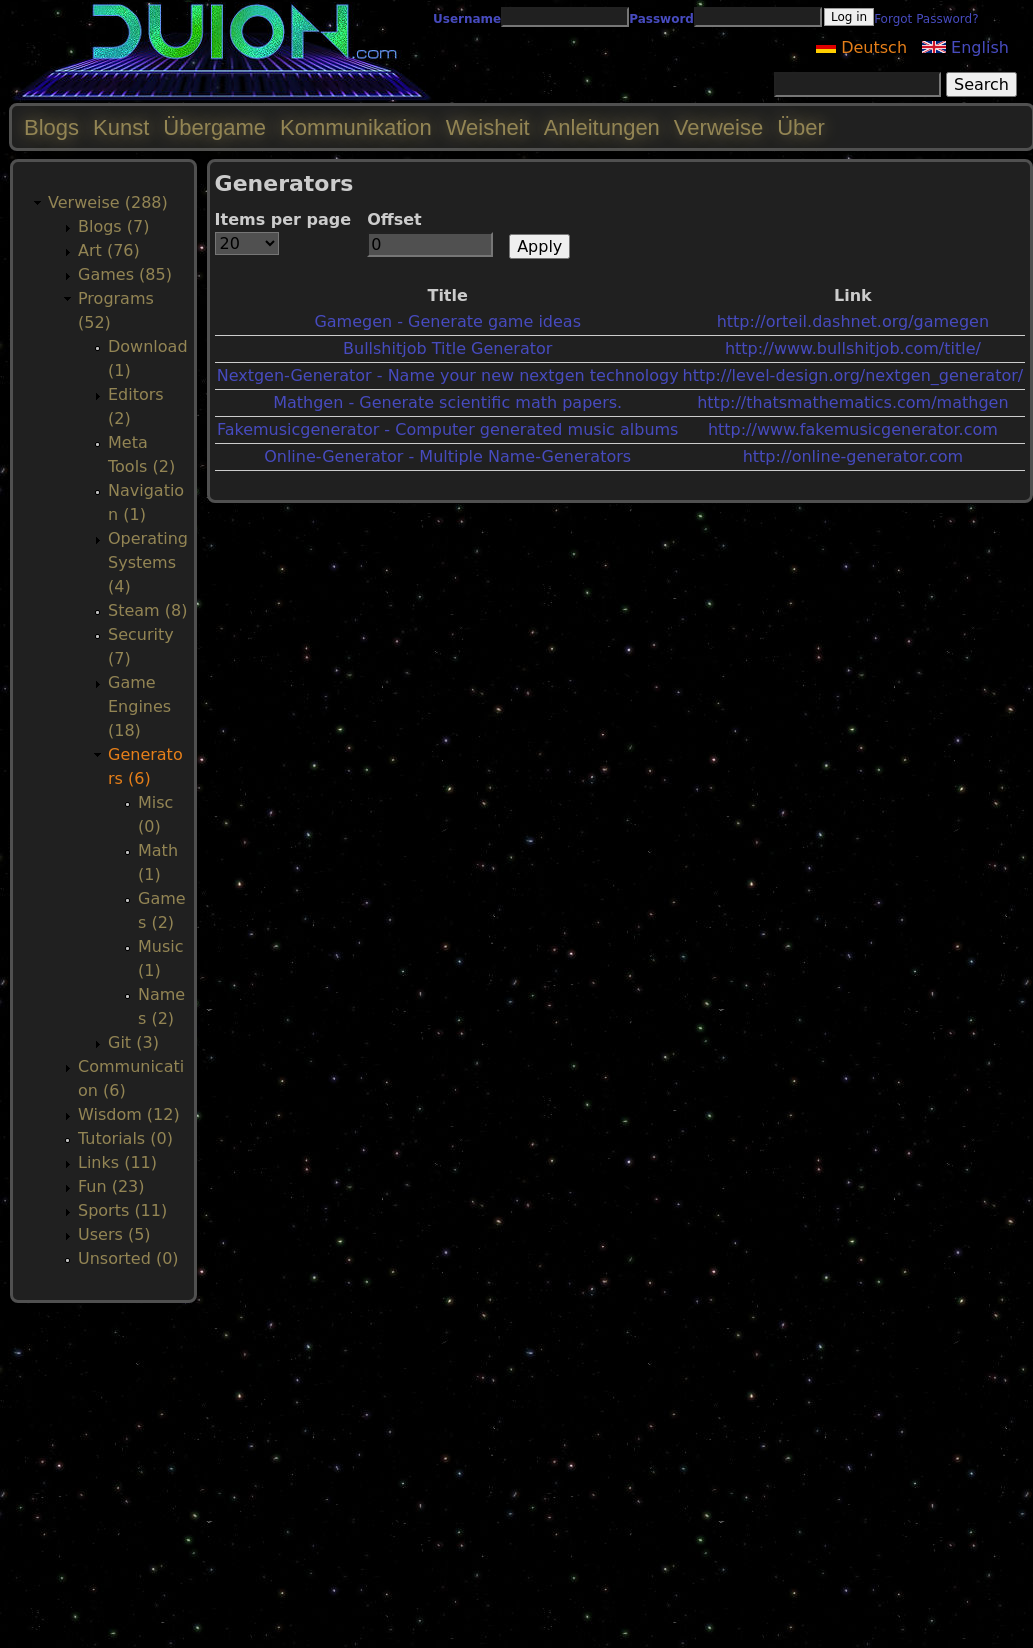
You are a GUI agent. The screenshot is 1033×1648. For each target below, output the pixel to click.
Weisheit (488, 127)
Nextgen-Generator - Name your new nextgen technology (448, 375)
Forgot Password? (926, 19)
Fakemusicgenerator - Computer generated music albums (448, 429)
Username (467, 19)
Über (801, 127)
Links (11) (117, 1162)
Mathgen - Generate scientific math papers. (447, 402)
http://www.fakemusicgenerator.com (853, 429)
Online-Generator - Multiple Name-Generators (447, 456)
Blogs (51, 127)
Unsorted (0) (128, 1258)
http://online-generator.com (853, 456)
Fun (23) (111, 1186)
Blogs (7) (113, 226)
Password (661, 19)
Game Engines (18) (139, 706)
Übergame (214, 127)
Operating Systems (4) (148, 562)
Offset (394, 219)
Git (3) (133, 1042)
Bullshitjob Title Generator (447, 348)
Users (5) (114, 1234)
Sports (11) (122, 1210)
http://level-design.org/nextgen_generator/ (853, 375)
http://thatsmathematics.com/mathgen (852, 402)
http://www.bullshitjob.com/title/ (853, 348)
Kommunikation (356, 127)
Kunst (121, 127)
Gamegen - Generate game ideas (447, 321)
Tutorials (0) (125, 1138)
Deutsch (861, 47)
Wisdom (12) (129, 1114)
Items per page (283, 219)
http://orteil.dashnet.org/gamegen (853, 321)
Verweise (718, 127)
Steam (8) (147, 610)
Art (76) (109, 250)
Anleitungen (602, 127)
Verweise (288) (108, 202)
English (965, 47)
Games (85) (125, 274)
